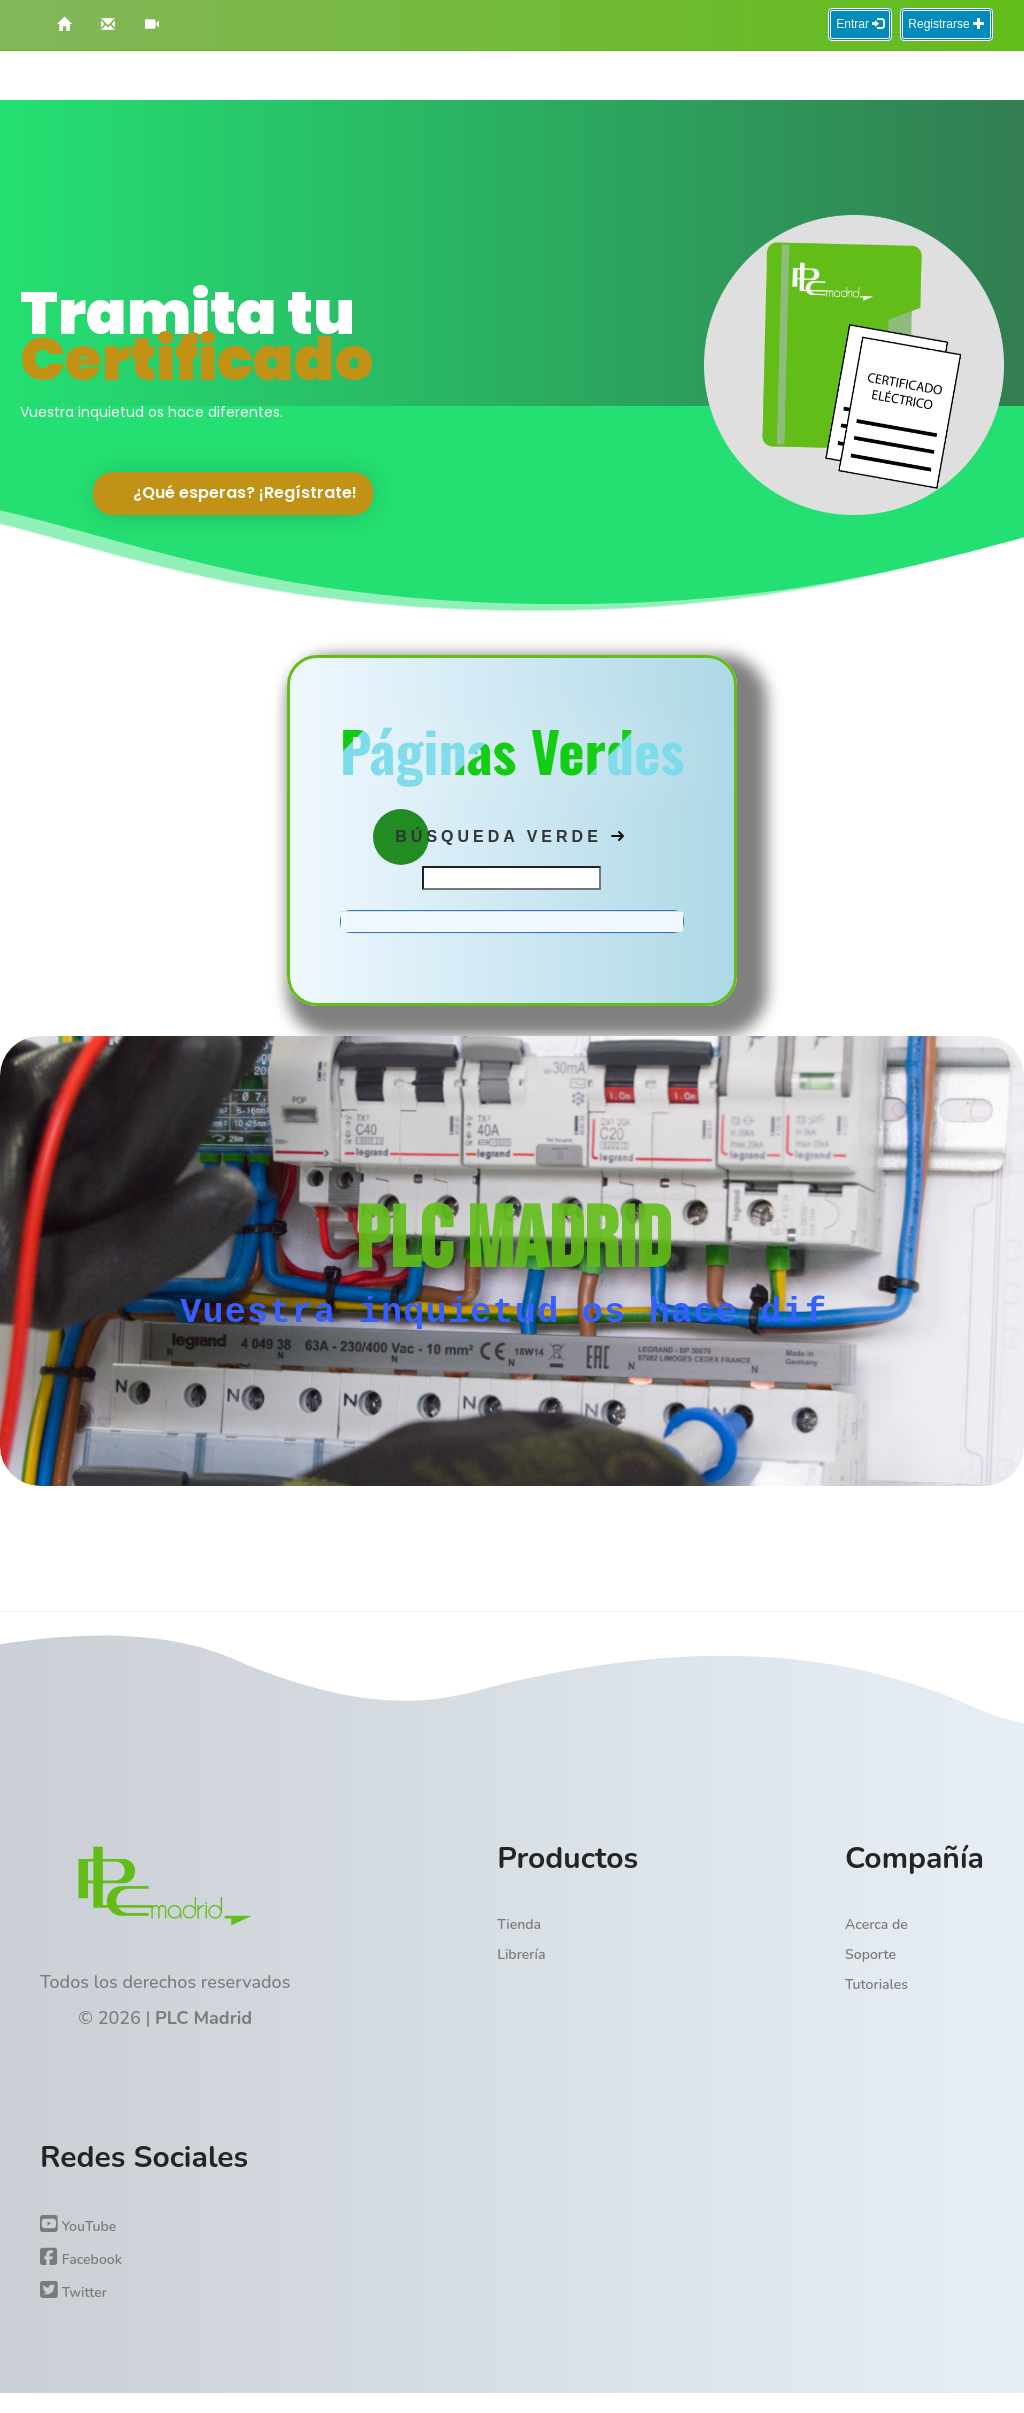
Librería (521, 1954)
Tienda (519, 1924)
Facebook (81, 2258)
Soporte (870, 1954)
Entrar (860, 24)
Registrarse (946, 24)
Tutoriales (876, 1984)
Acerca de (876, 1924)
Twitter (73, 2291)
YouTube (78, 2225)
